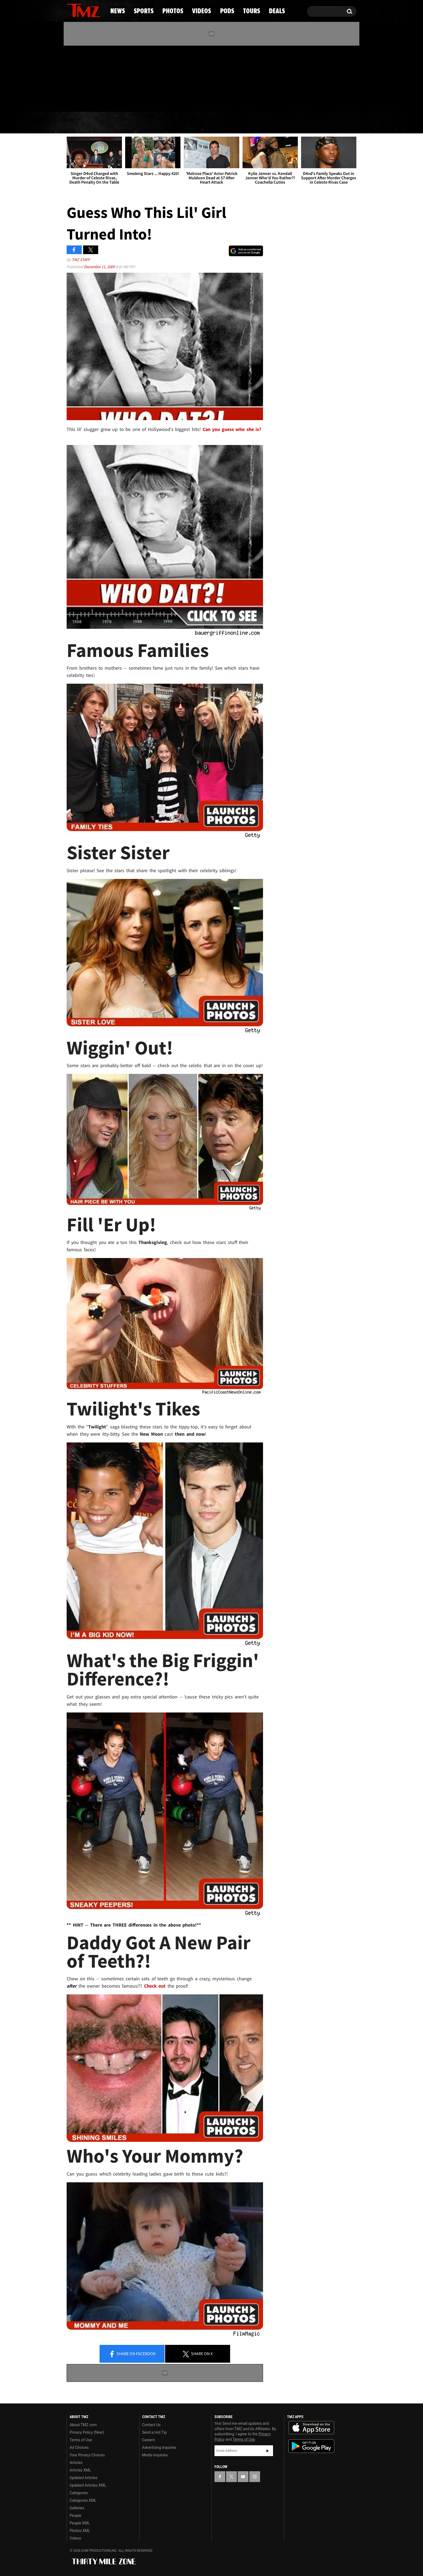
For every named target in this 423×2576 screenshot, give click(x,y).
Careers (148, 2440)
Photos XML (80, 2530)
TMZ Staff (81, 259)
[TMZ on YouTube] (243, 2476)
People (75, 2515)
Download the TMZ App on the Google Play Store (311, 2446)
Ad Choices (79, 2447)
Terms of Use (81, 2440)
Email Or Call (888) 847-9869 (128, 101)
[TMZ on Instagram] (98, 77)
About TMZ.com (83, 2425)
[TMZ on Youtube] (88, 77)
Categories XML (83, 2500)
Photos (167, 122)
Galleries (77, 2508)
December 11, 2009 (99, 266)
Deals (333, 122)
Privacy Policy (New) (87, 2432)
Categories (79, 2493)
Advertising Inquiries (159, 2447)
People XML (80, 2523)
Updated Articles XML (88, 2485)
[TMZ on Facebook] (71, 77)
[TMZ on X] (79, 77)
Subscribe (267, 2450)
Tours (292, 122)
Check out (155, 1986)
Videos (213, 122)
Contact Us (151, 2425)
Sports (121, 122)
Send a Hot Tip (154, 2432)
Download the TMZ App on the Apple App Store (311, 2428)
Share (132, 2354)
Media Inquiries (155, 2455)
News (80, 122)
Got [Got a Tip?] (84, 100)
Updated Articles (83, 2478)
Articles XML (80, 2470)
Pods (253, 122)
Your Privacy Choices (87, 2455)
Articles (76, 2462)
